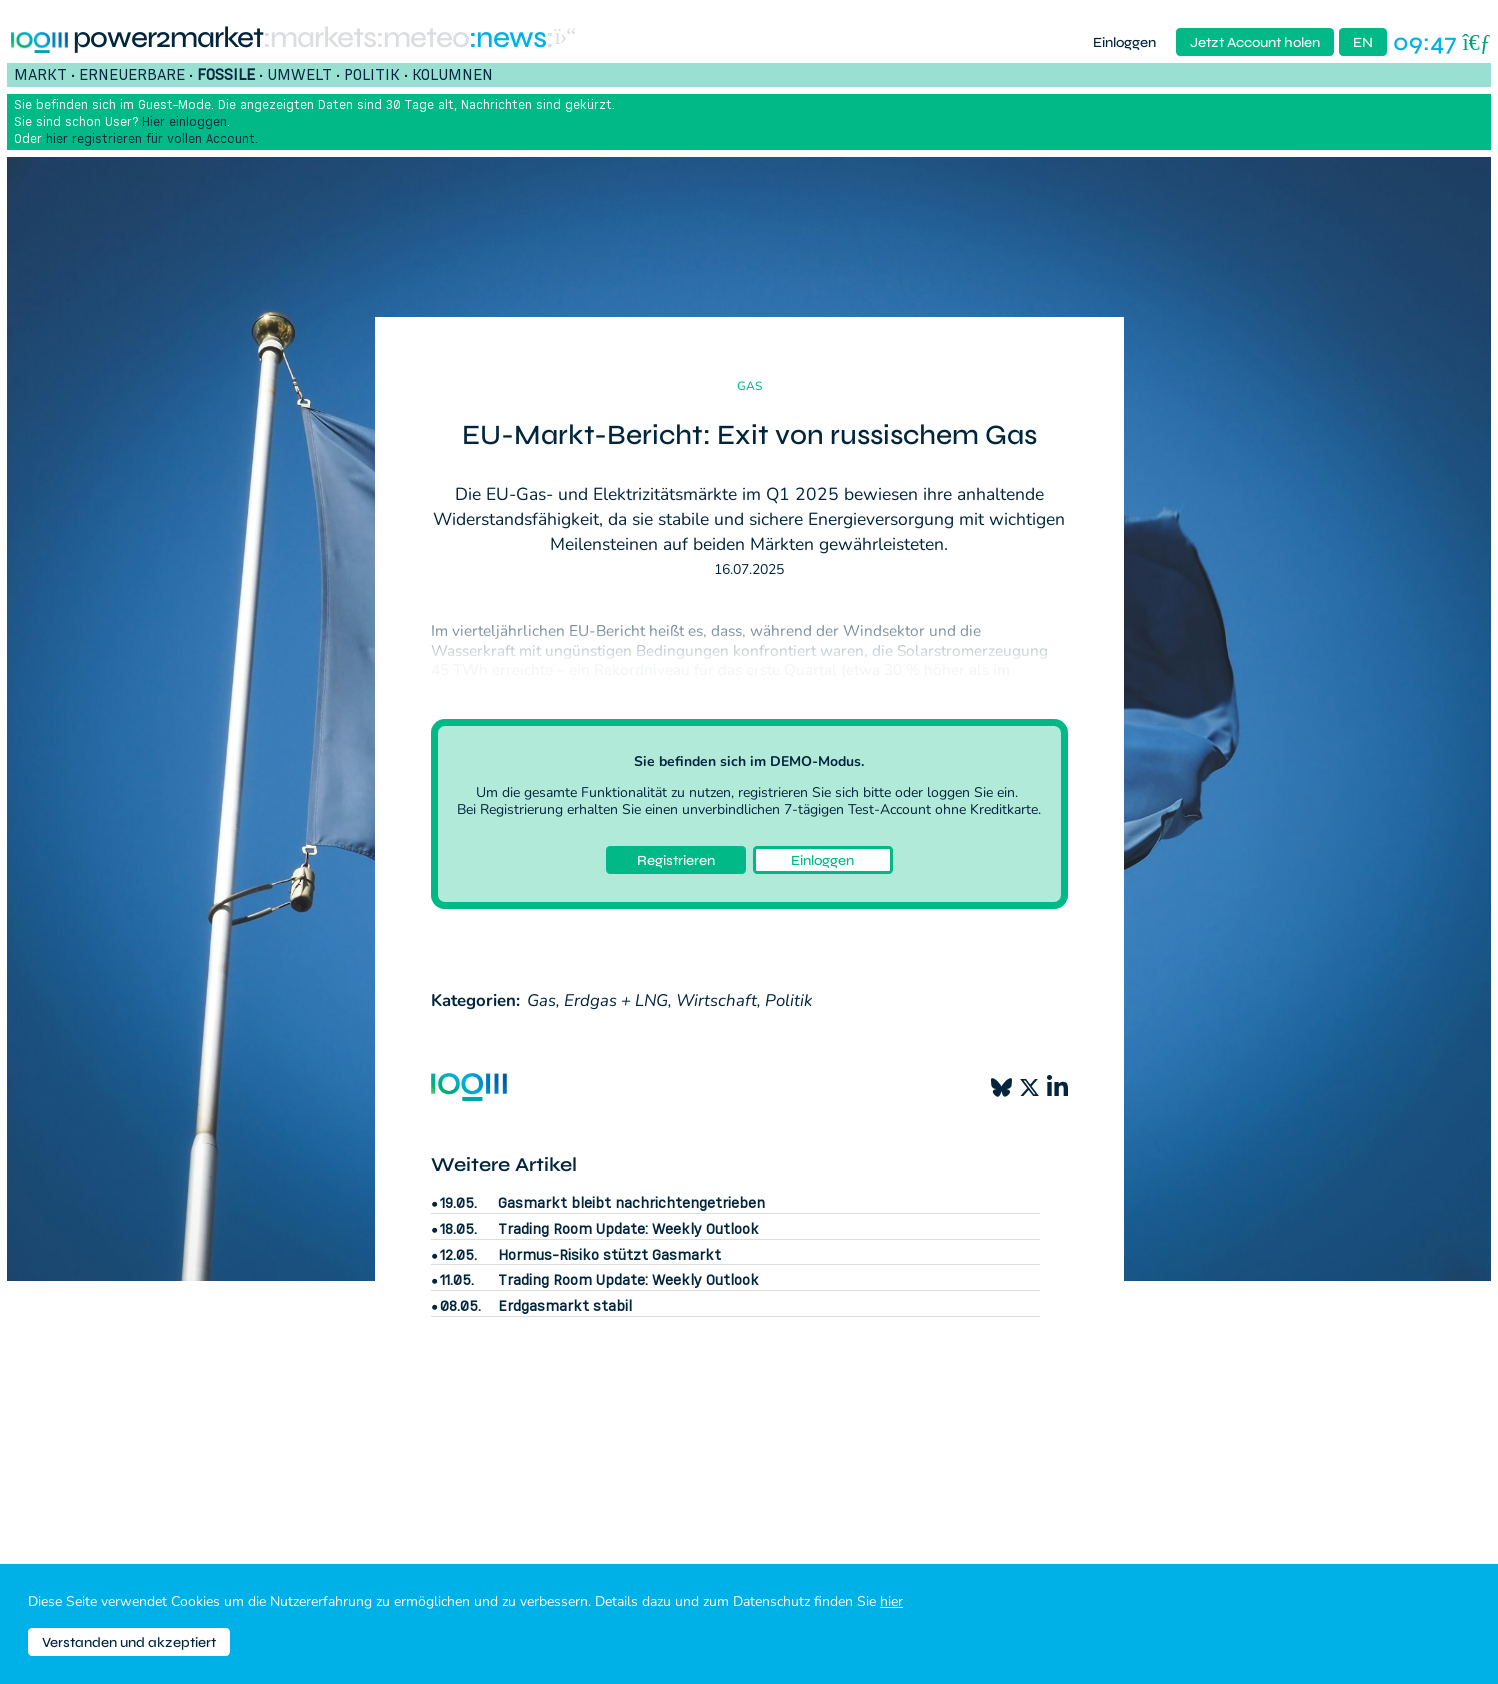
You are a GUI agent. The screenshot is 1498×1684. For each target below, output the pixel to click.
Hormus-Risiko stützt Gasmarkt (609, 1254)
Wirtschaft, (718, 1000)
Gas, (543, 1000)
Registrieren (676, 860)
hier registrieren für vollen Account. (152, 138)
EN (1363, 42)
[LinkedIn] (1057, 1087)
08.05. (460, 1306)
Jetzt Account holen (1255, 42)
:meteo (422, 38)
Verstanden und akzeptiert (129, 1642)
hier (891, 1601)
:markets (319, 38)
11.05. (457, 1280)
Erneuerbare (132, 74)
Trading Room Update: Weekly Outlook (628, 1228)
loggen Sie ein (971, 792)
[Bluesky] (1001, 1087)
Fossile (226, 74)
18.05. (458, 1229)
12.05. (458, 1255)
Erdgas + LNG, (618, 1000)
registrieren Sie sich (798, 792)
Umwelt (299, 74)
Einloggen (1124, 42)
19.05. (458, 1203)
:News (507, 38)
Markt (40, 74)
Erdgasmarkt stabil (565, 1305)
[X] (1029, 1087)
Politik (372, 74)
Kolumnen (452, 74)
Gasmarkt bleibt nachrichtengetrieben (631, 1202)
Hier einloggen (184, 121)
